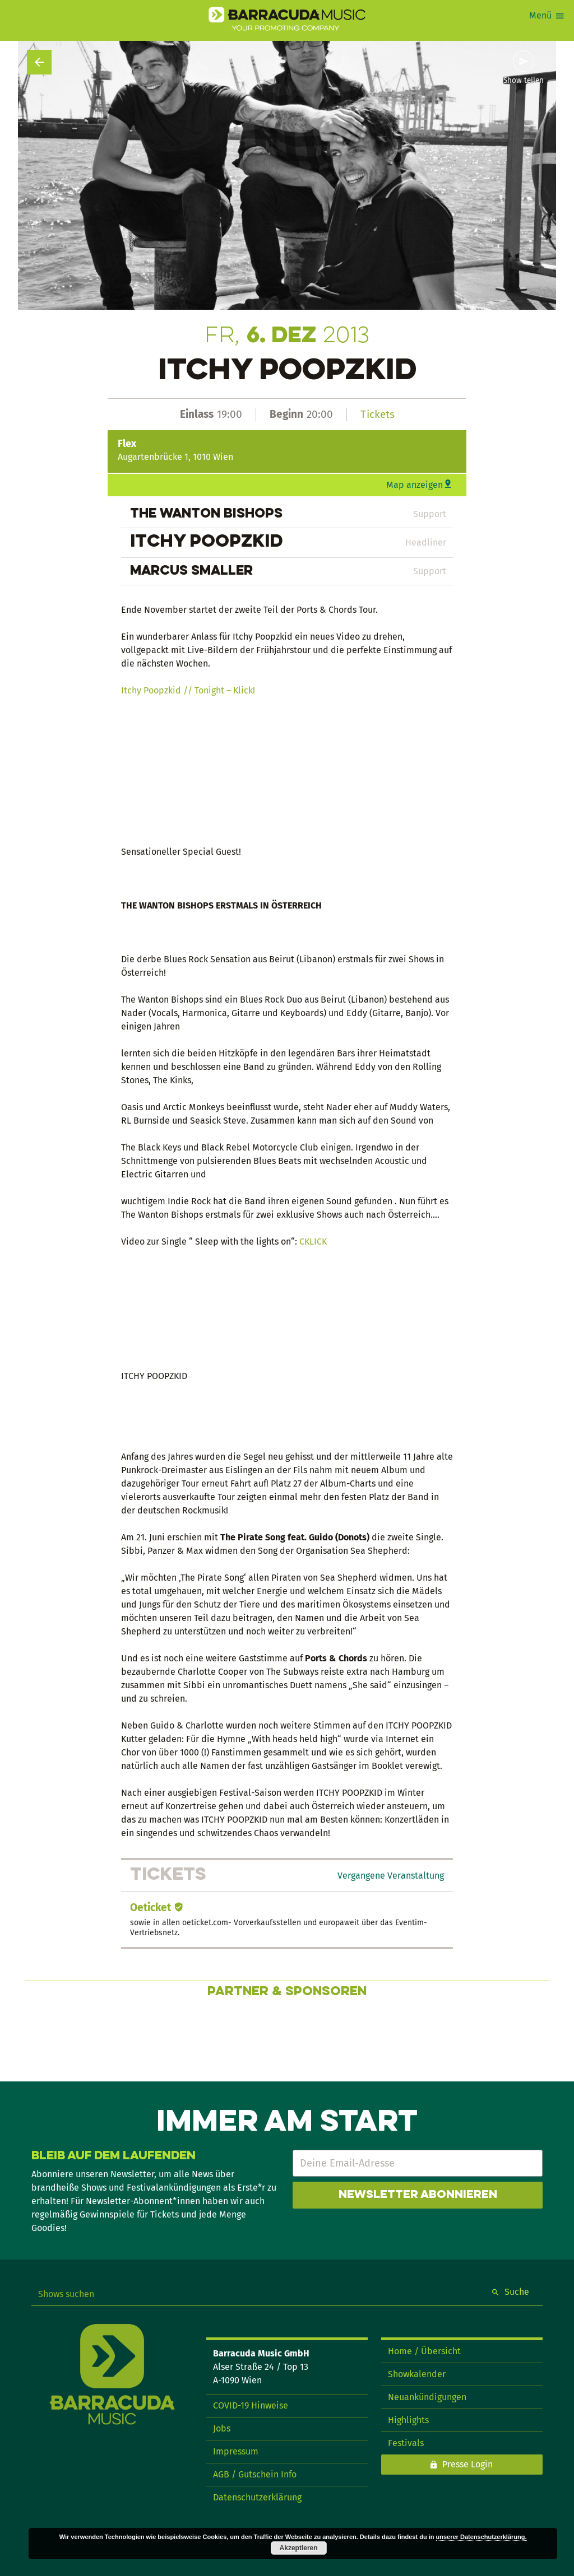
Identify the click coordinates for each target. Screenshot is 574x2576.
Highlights (408, 2420)
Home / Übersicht (424, 2351)
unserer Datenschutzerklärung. (481, 2536)
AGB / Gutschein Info (255, 2474)
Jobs (221, 2428)
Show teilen (523, 80)
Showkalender (417, 2374)
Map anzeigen (414, 484)
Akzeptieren (299, 2548)
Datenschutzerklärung (257, 2497)
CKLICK (313, 1241)
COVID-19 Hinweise (250, 2405)
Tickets (377, 414)
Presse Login (467, 2464)
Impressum (235, 2451)
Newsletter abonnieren (418, 2195)
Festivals (406, 2443)
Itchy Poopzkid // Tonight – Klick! (188, 690)
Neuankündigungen (427, 2397)
